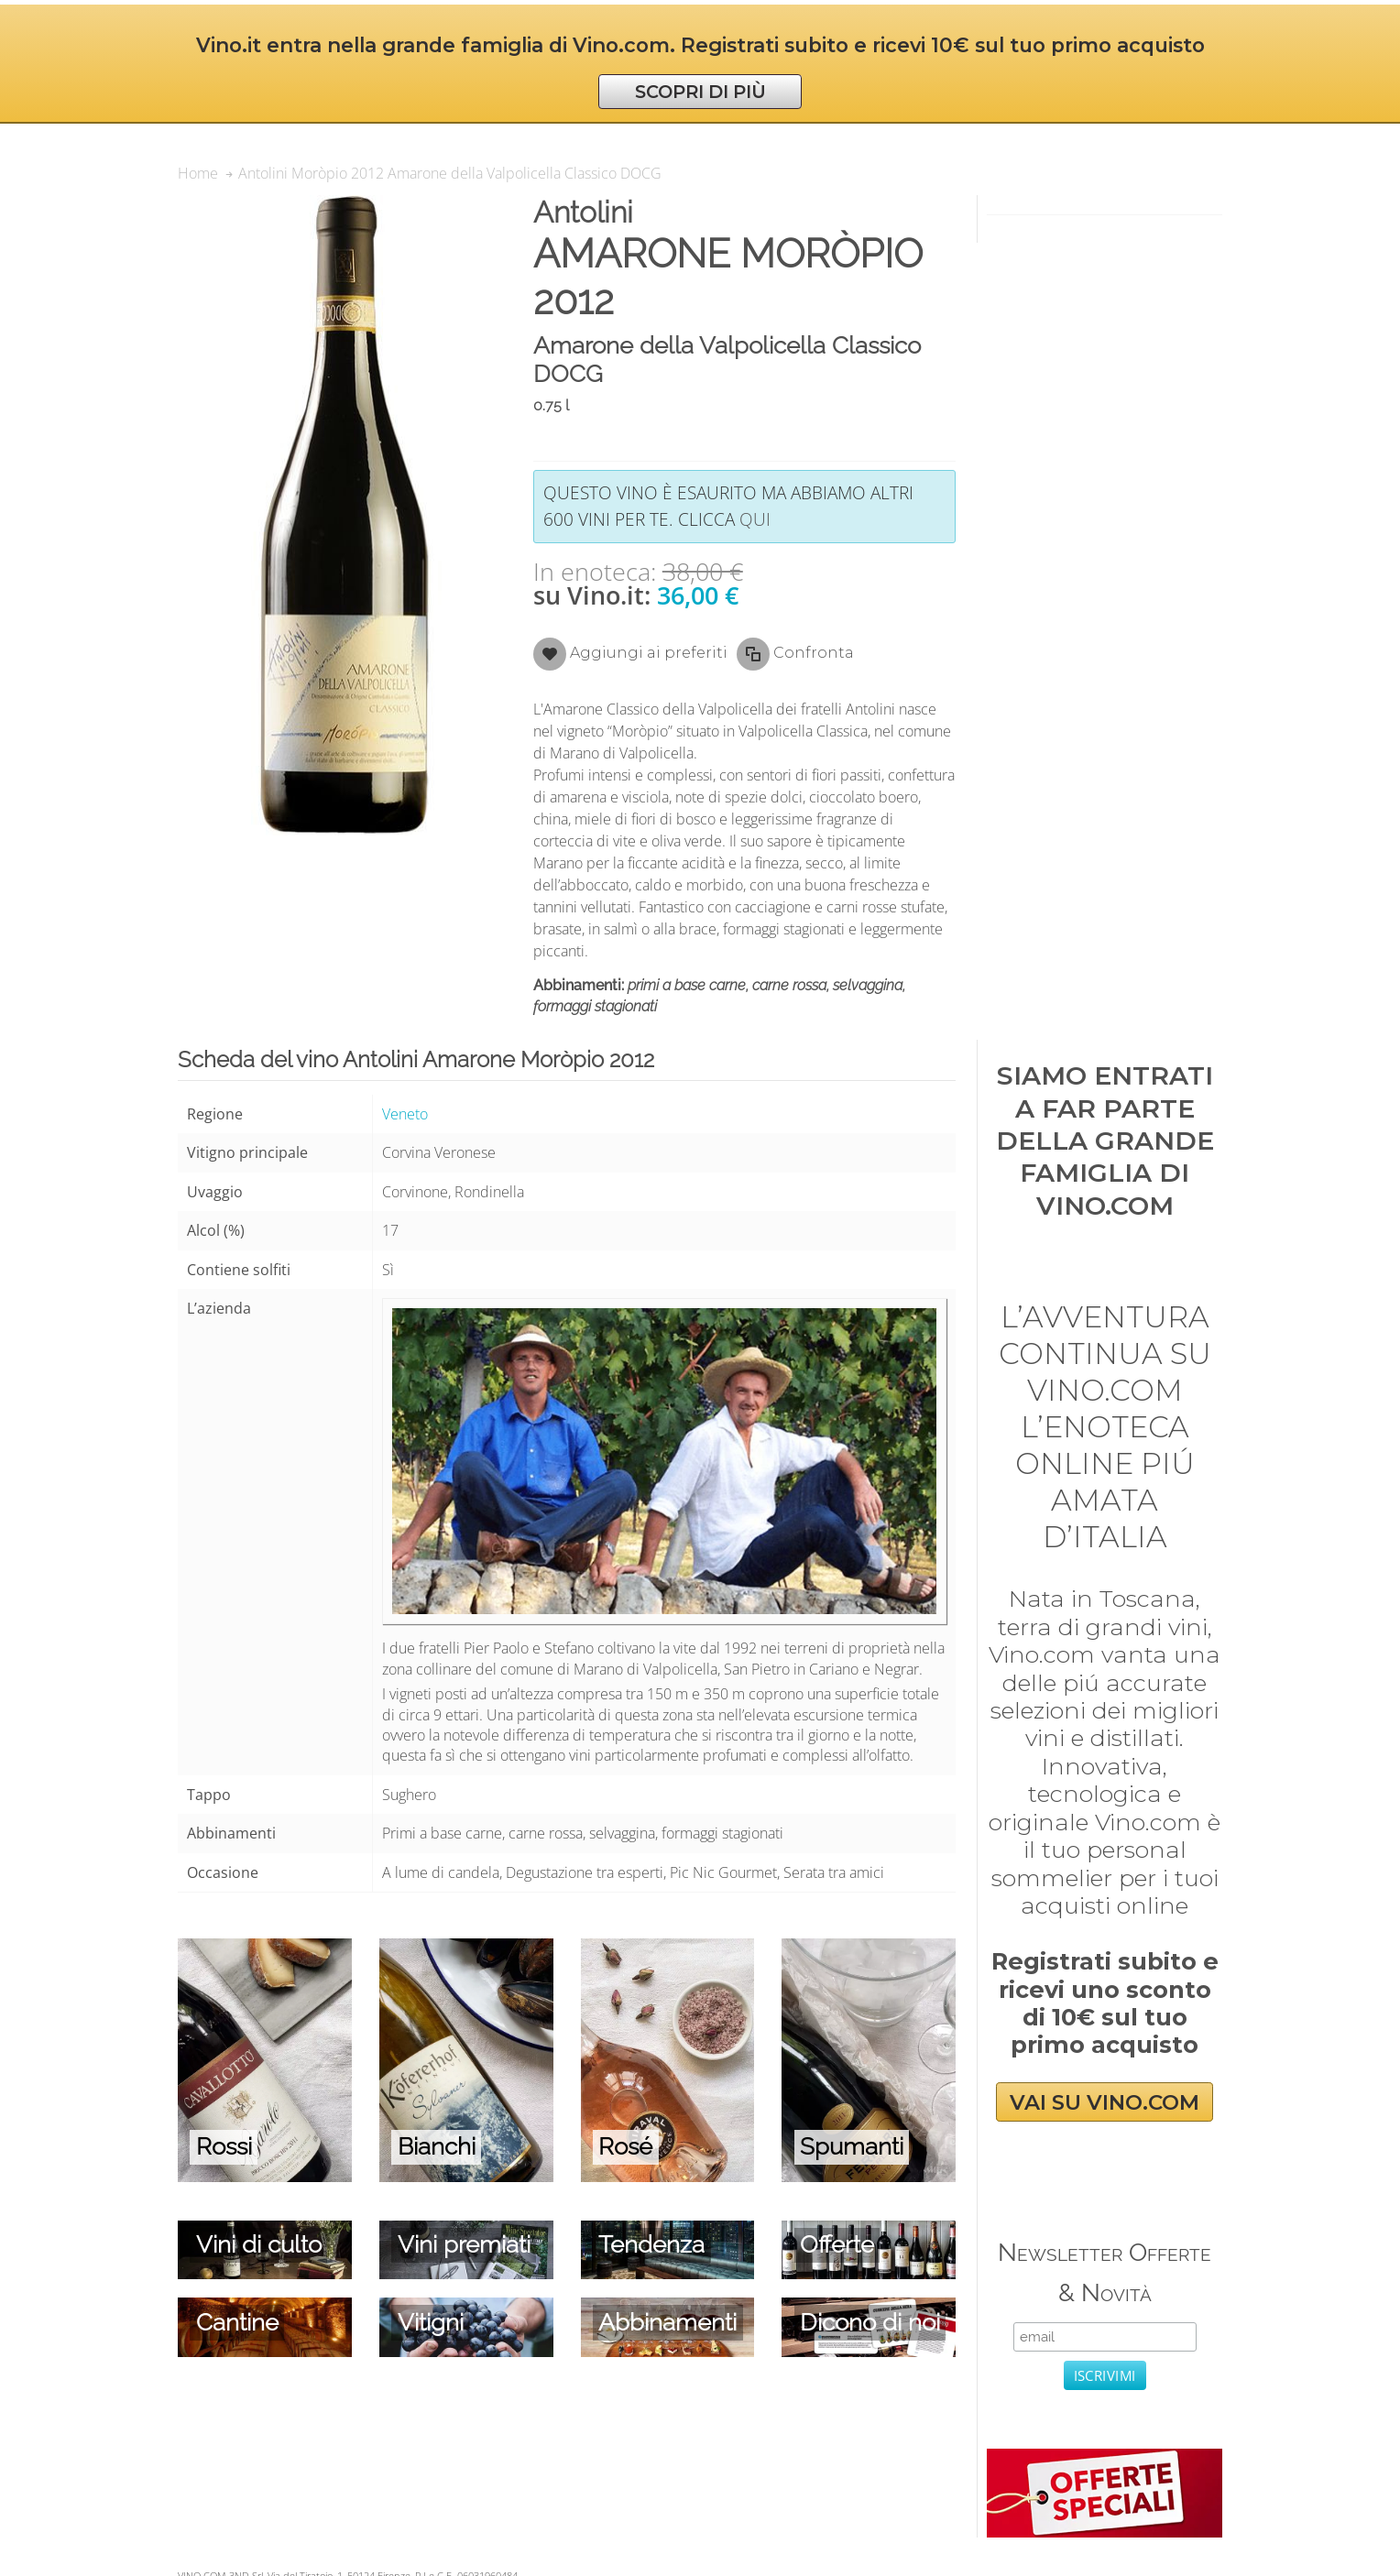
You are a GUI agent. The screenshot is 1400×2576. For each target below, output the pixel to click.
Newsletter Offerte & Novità (1104, 2272)
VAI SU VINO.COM (1104, 2101)
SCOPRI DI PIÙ (700, 92)
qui (755, 519)
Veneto (405, 1114)
